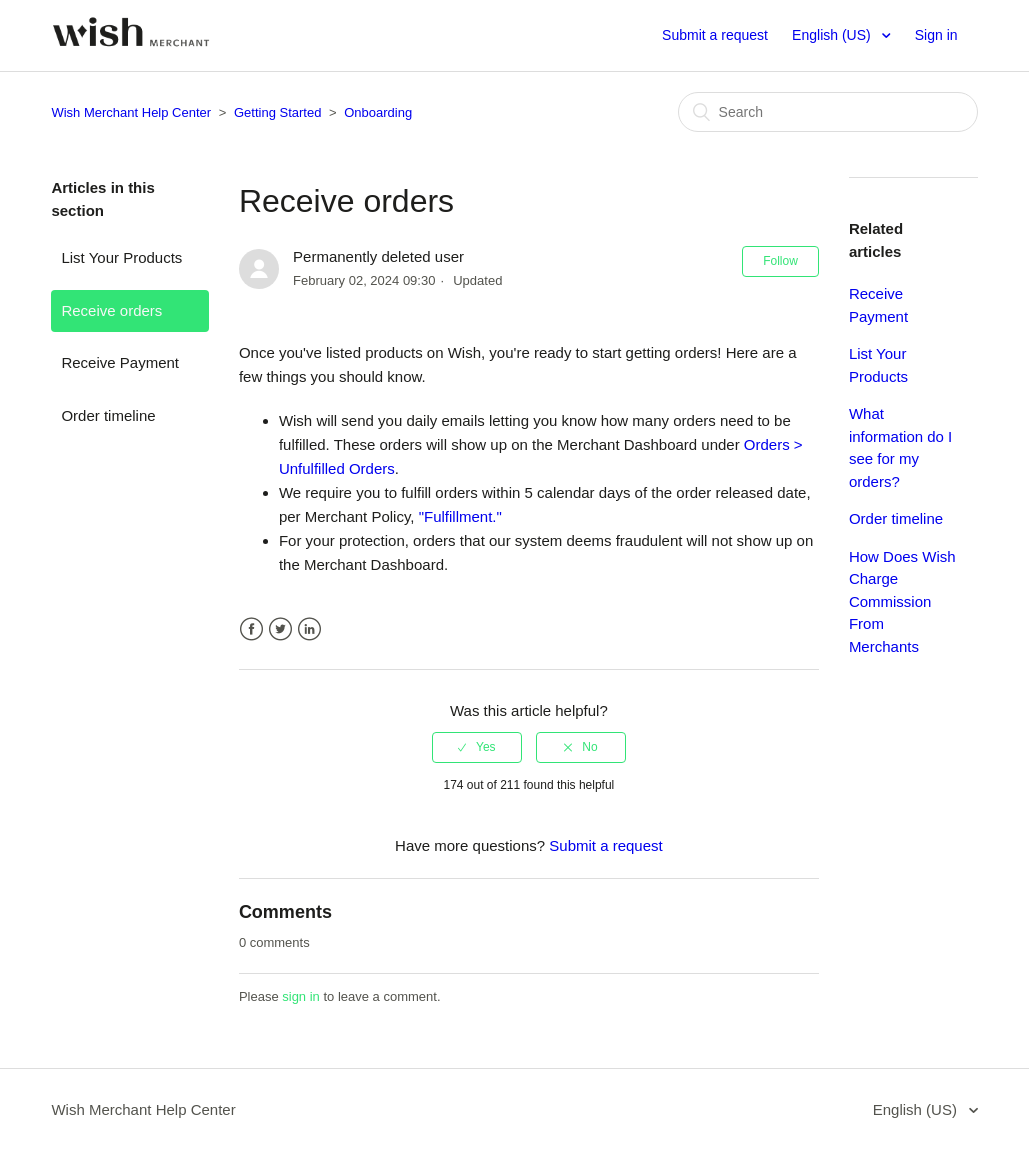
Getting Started (277, 112)
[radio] (477, 747)
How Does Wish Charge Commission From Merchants (902, 601)
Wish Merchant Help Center (131, 112)
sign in (301, 996)
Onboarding (378, 112)
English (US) (833, 35)
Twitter (280, 629)
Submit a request (715, 35)
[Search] (828, 112)
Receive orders (111, 310)
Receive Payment (120, 362)
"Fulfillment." (460, 516)
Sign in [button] (936, 35)
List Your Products (121, 257)
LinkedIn (309, 629)
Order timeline (108, 415)
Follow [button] (780, 261)
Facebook (251, 629)
